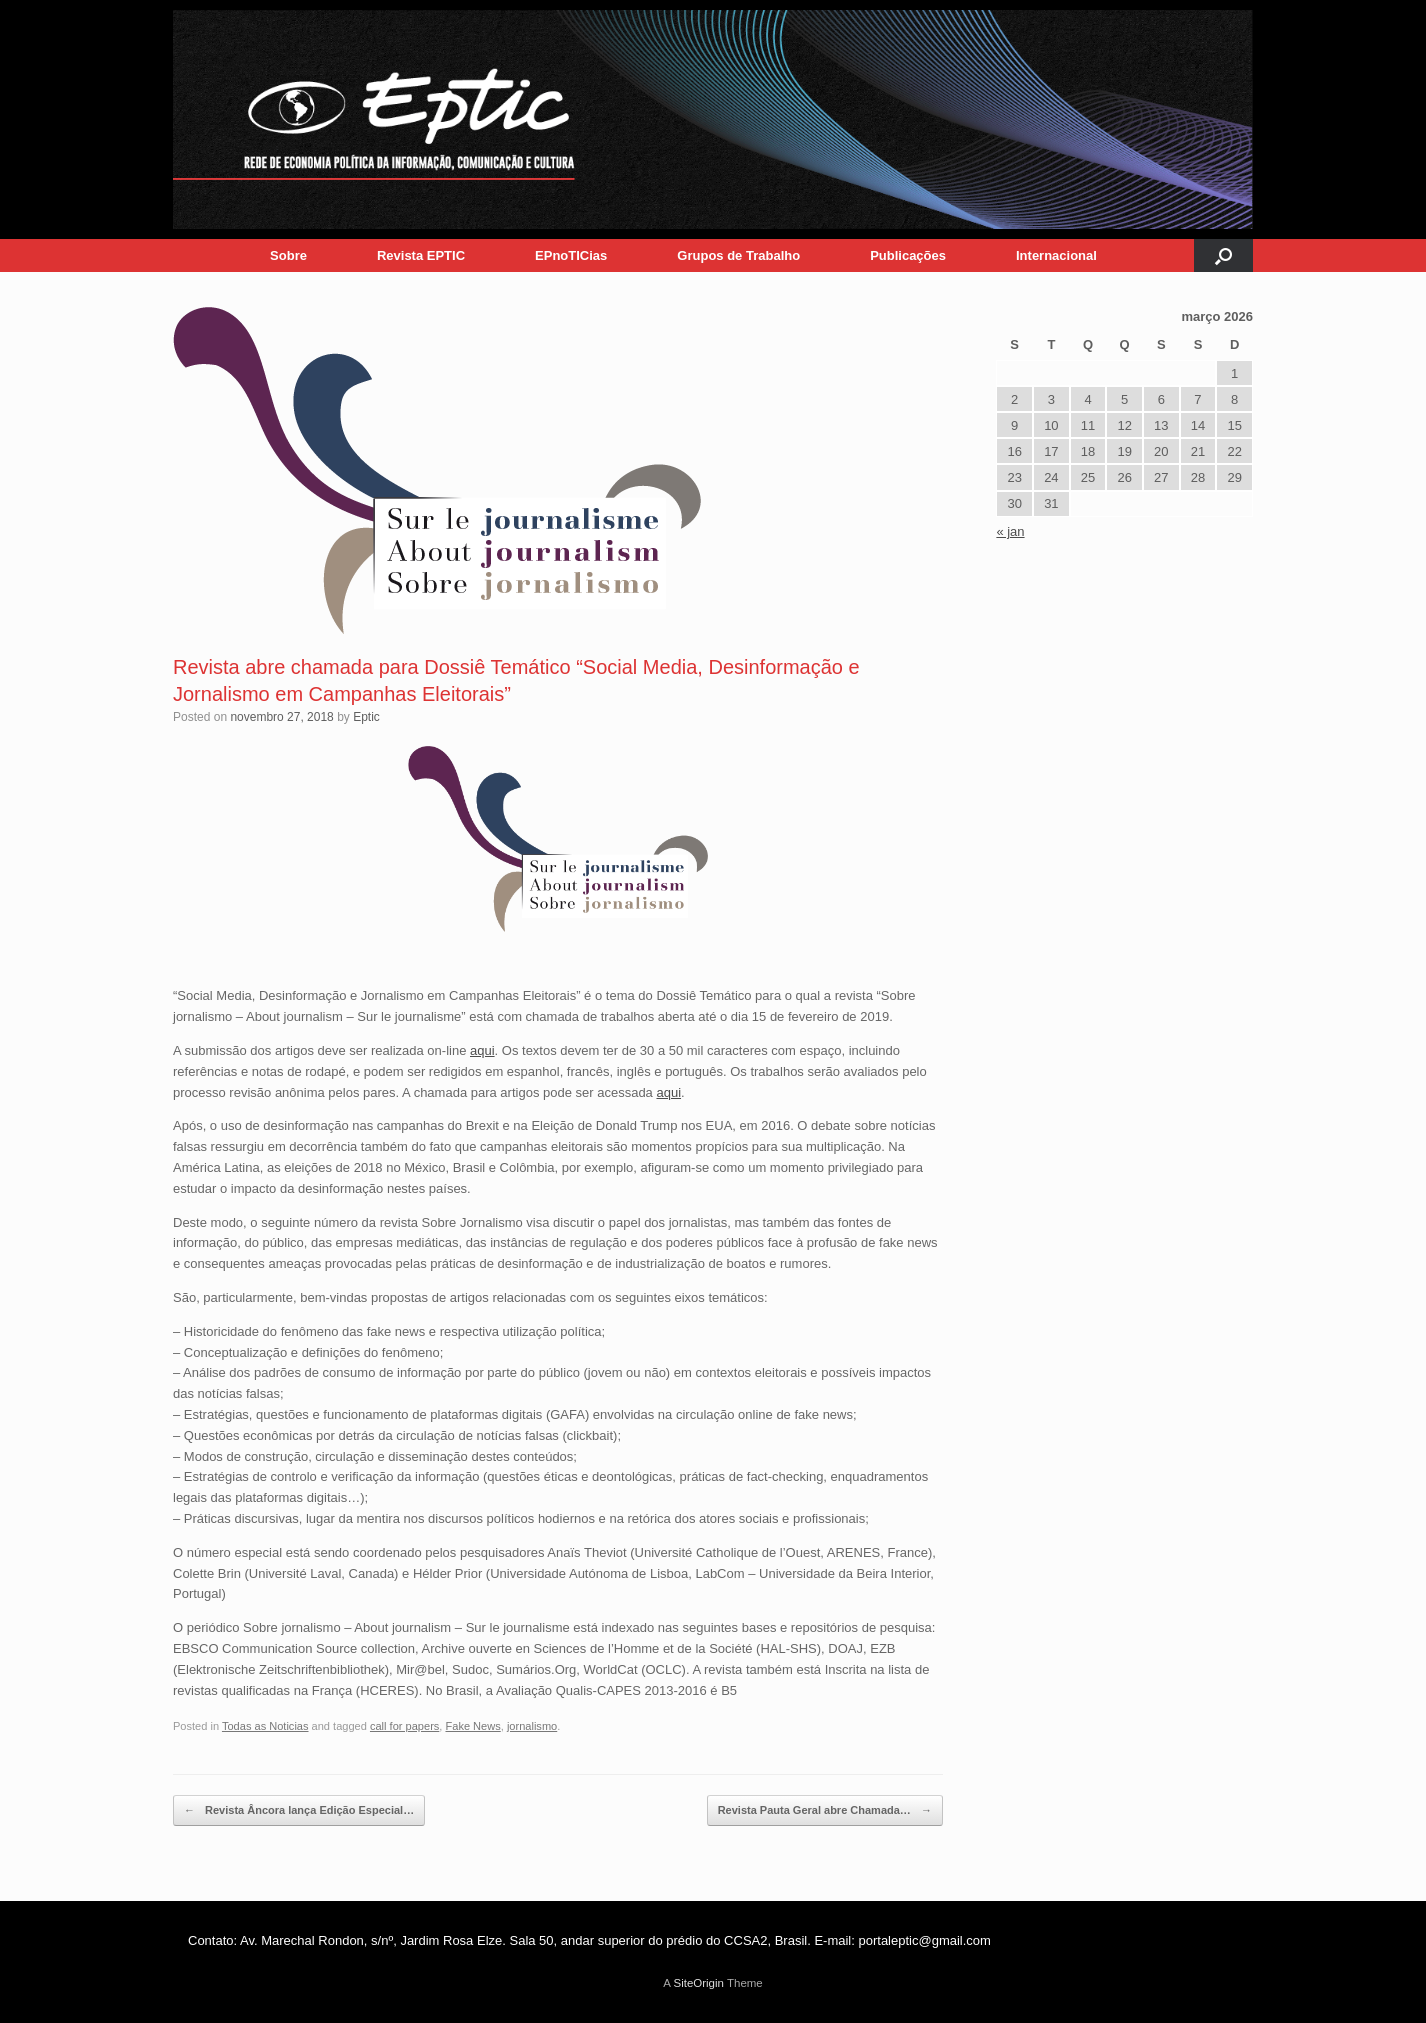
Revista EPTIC (421, 255)
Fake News (472, 1726)
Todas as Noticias (265, 1726)
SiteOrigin (698, 1983)
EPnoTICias (571, 255)
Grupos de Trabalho (738, 255)
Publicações (908, 255)
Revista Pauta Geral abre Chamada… (825, 1810)
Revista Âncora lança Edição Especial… (299, 1810)
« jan (1010, 531)
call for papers (404, 1726)
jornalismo (532, 1726)
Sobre (288, 255)
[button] (1223, 255)
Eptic (366, 717)
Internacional (1056, 255)
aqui (482, 1050)
